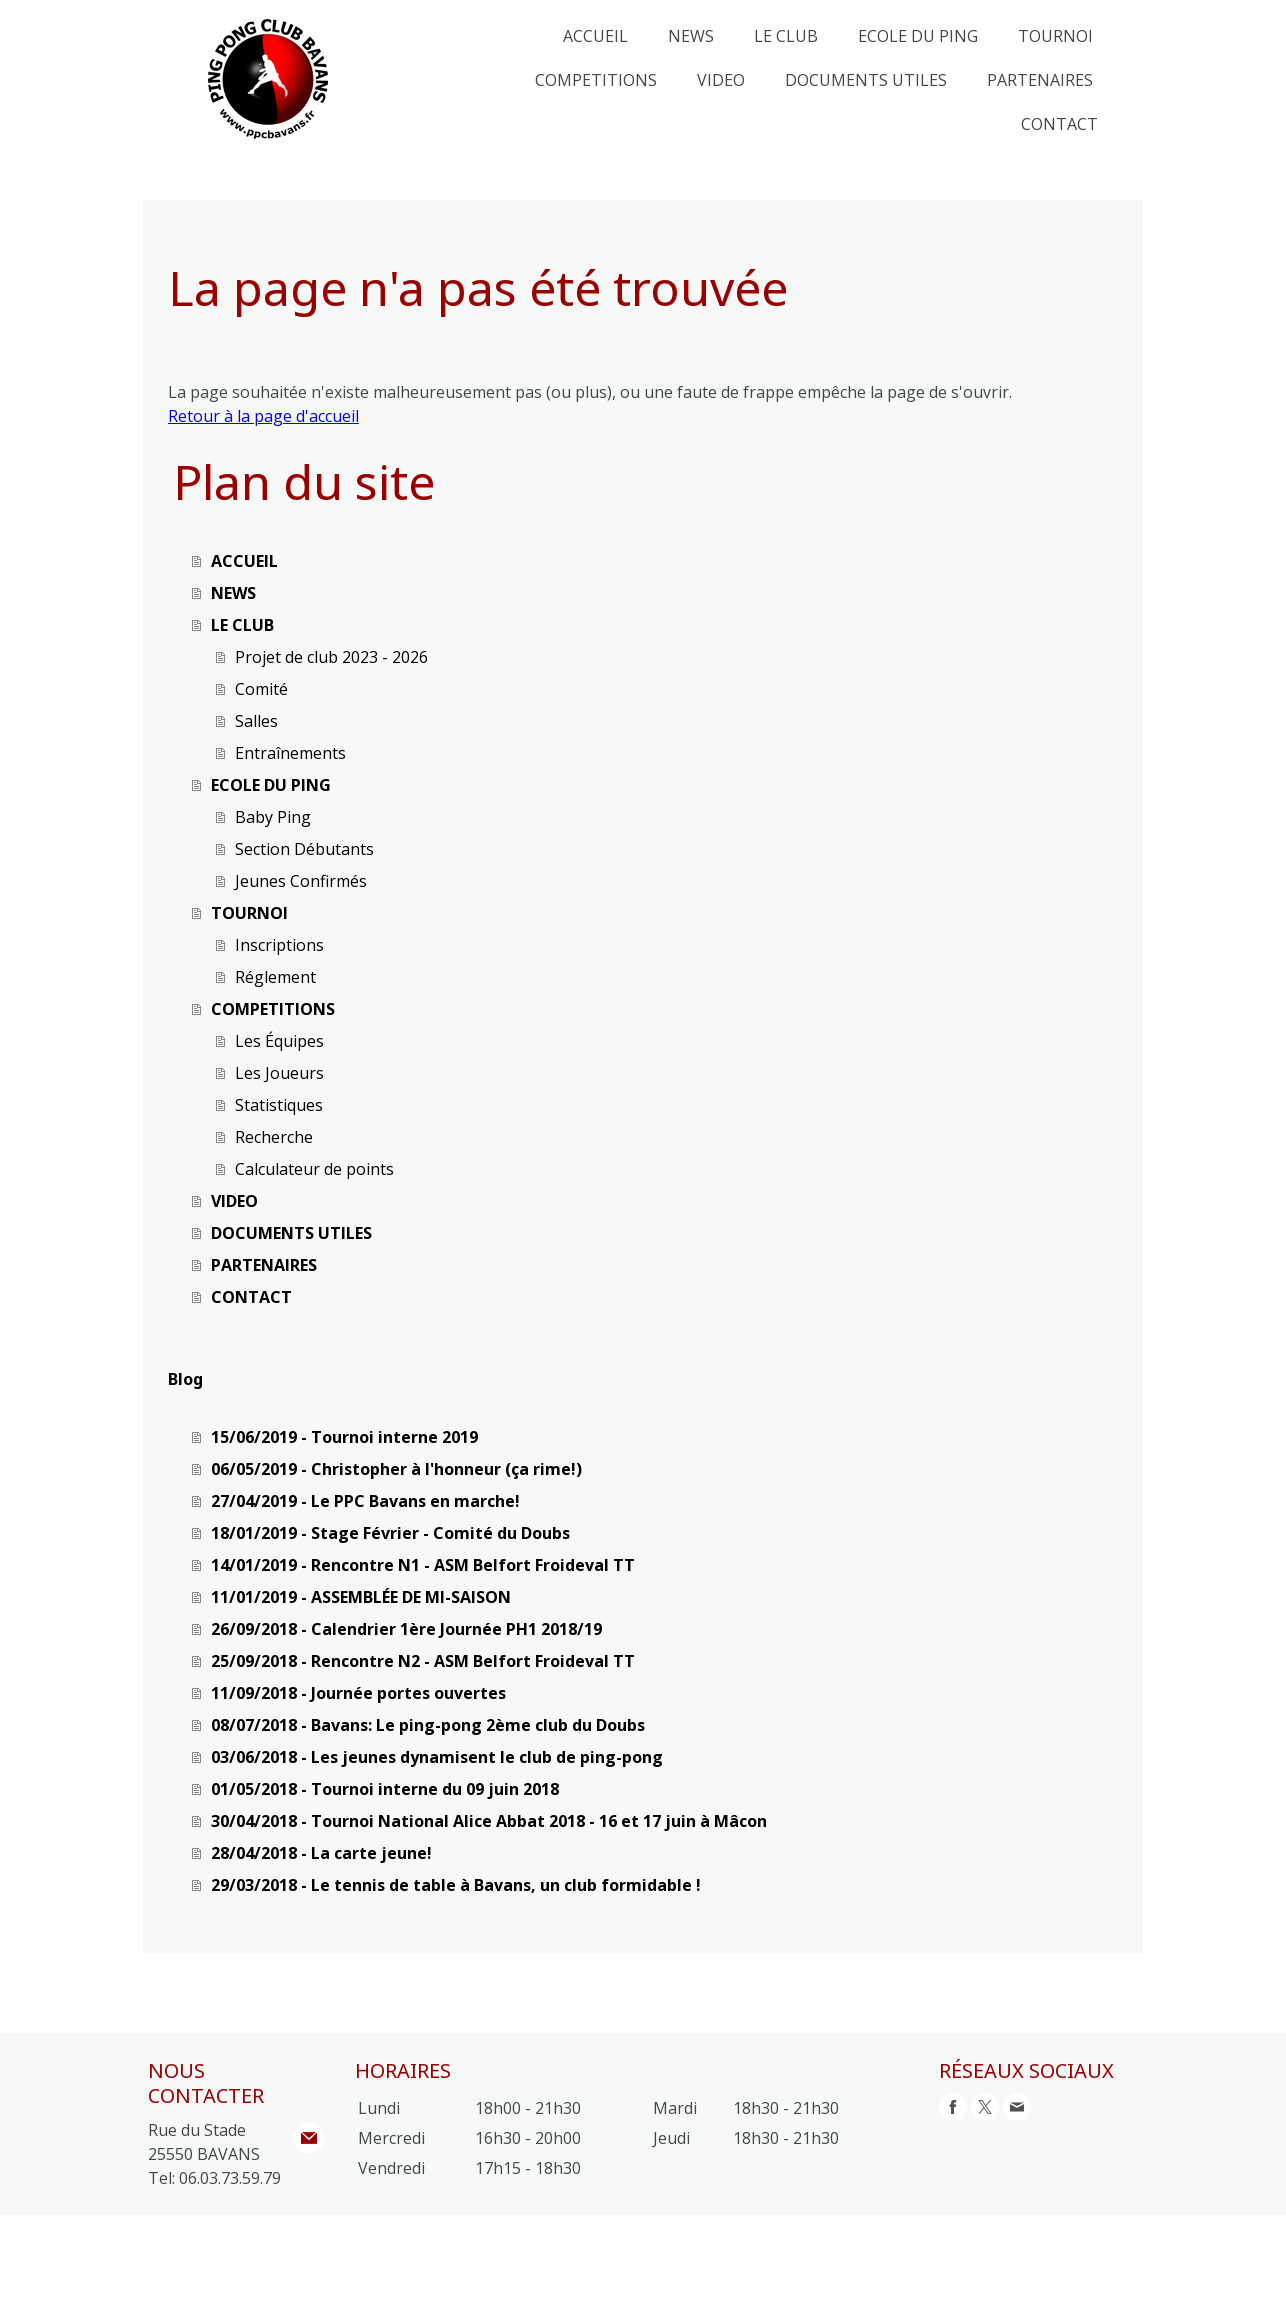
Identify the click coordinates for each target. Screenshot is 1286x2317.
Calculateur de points (314, 1169)
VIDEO (721, 80)
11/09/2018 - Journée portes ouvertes (358, 1693)
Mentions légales (194, 2244)
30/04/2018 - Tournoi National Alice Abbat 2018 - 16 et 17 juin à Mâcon (489, 1821)
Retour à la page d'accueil (263, 416)
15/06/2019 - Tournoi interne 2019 (344, 1437)
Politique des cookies (497, 2244)
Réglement (275, 977)
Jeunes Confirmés (301, 881)
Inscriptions (279, 945)
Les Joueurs (279, 1073)
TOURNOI (1055, 36)
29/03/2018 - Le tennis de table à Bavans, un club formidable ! (456, 1885)
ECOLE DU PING (918, 36)
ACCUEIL (595, 36)
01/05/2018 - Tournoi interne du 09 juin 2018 (385, 1789)
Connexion (1110, 2287)
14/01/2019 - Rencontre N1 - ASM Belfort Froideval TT (423, 1565)
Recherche (274, 1137)
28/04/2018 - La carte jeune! (321, 1853)
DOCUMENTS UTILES (866, 80)
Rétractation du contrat (235, 2265)
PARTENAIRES (1040, 80)
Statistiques (279, 1105)
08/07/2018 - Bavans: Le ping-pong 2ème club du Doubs (428, 1725)
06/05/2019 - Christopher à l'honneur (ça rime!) (396, 1469)
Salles (256, 721)
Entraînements (290, 753)
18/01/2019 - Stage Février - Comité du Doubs (390, 1533)
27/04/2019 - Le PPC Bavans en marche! (365, 1501)
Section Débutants (304, 849)
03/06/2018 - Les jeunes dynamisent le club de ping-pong (437, 1757)
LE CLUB (786, 36)
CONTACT (1059, 124)
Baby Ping (273, 817)
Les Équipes (279, 1041)
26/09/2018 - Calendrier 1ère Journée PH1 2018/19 (406, 1629)
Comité (261, 689)
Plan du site (610, 2244)
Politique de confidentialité (339, 2244)
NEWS (691, 36)
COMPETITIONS (596, 80)
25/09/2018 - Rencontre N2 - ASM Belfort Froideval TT (423, 1661)
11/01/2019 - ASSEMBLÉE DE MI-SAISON (361, 1597)
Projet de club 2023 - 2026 (331, 657)
